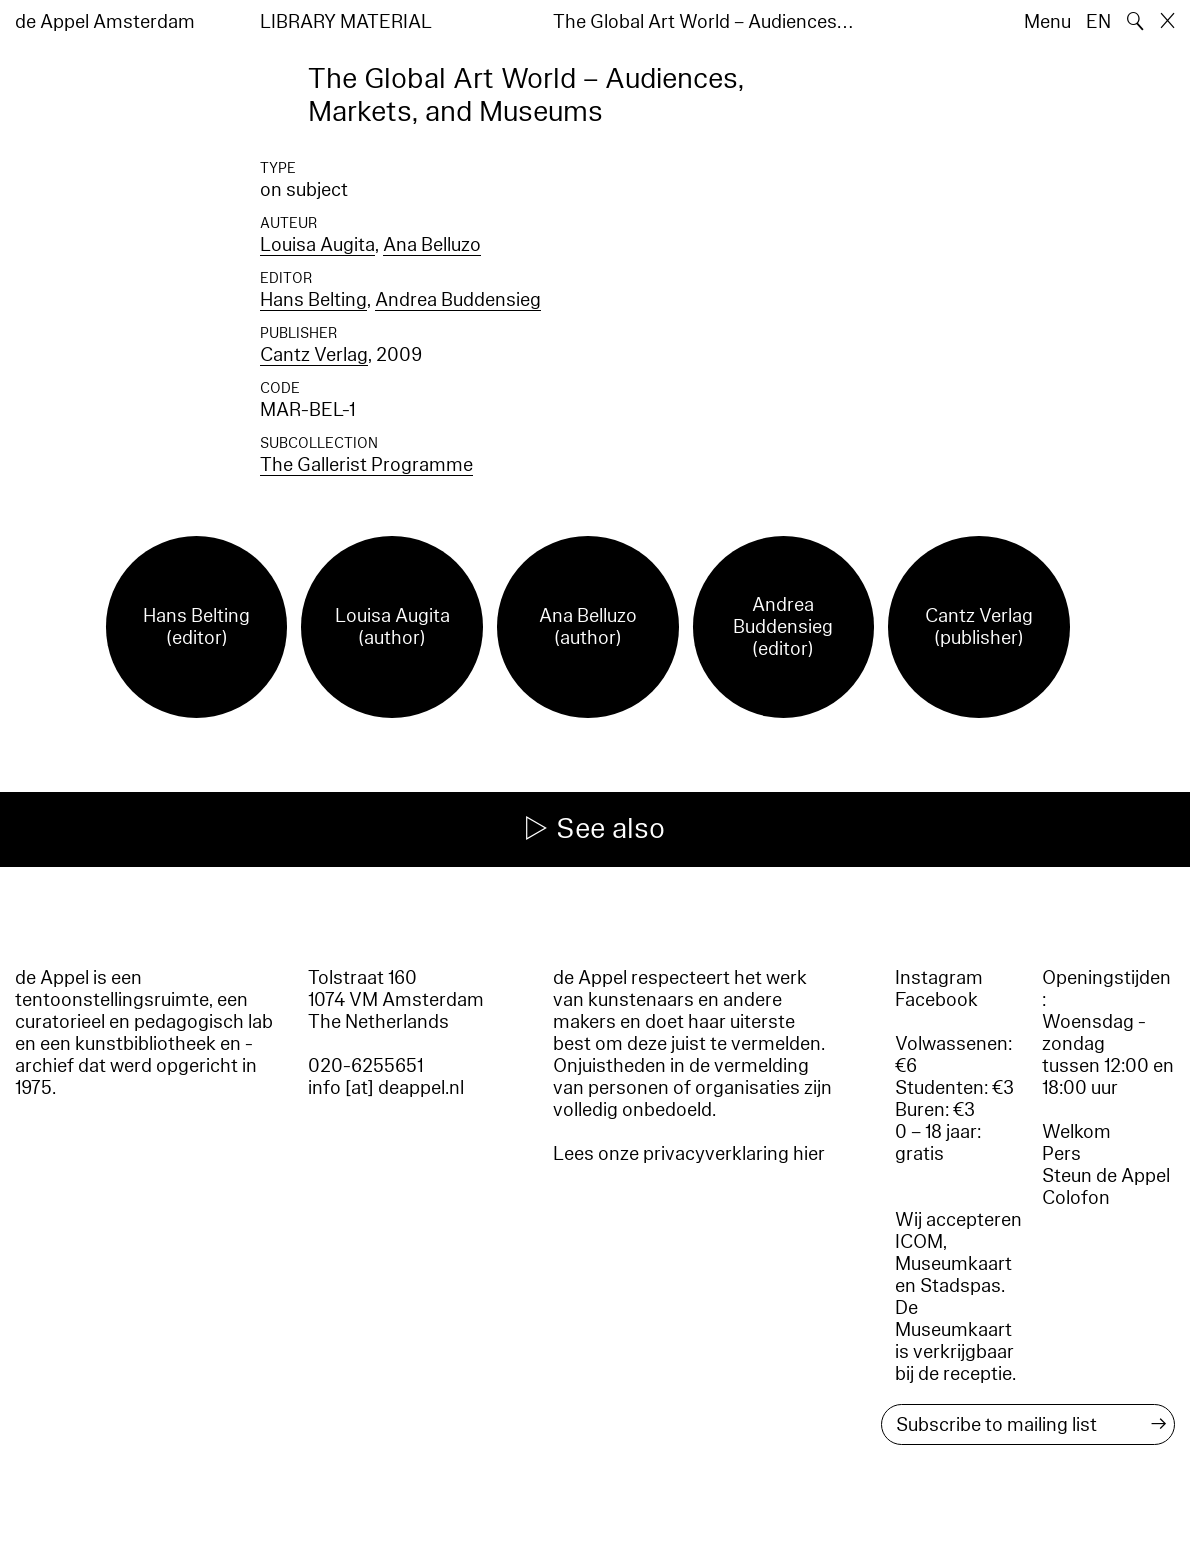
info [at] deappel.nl (386, 1088)
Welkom (1076, 1132)
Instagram (939, 978)
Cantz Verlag (314, 355)
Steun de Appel (1106, 1176)
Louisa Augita (317, 245)
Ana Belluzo (432, 245)
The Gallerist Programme (366, 465)
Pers (1061, 1154)
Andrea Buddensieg (458, 300)
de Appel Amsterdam (105, 22)
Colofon (1076, 1198)
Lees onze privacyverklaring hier (689, 1154)
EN (1098, 22)
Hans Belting (313, 300)
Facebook (936, 1000)
